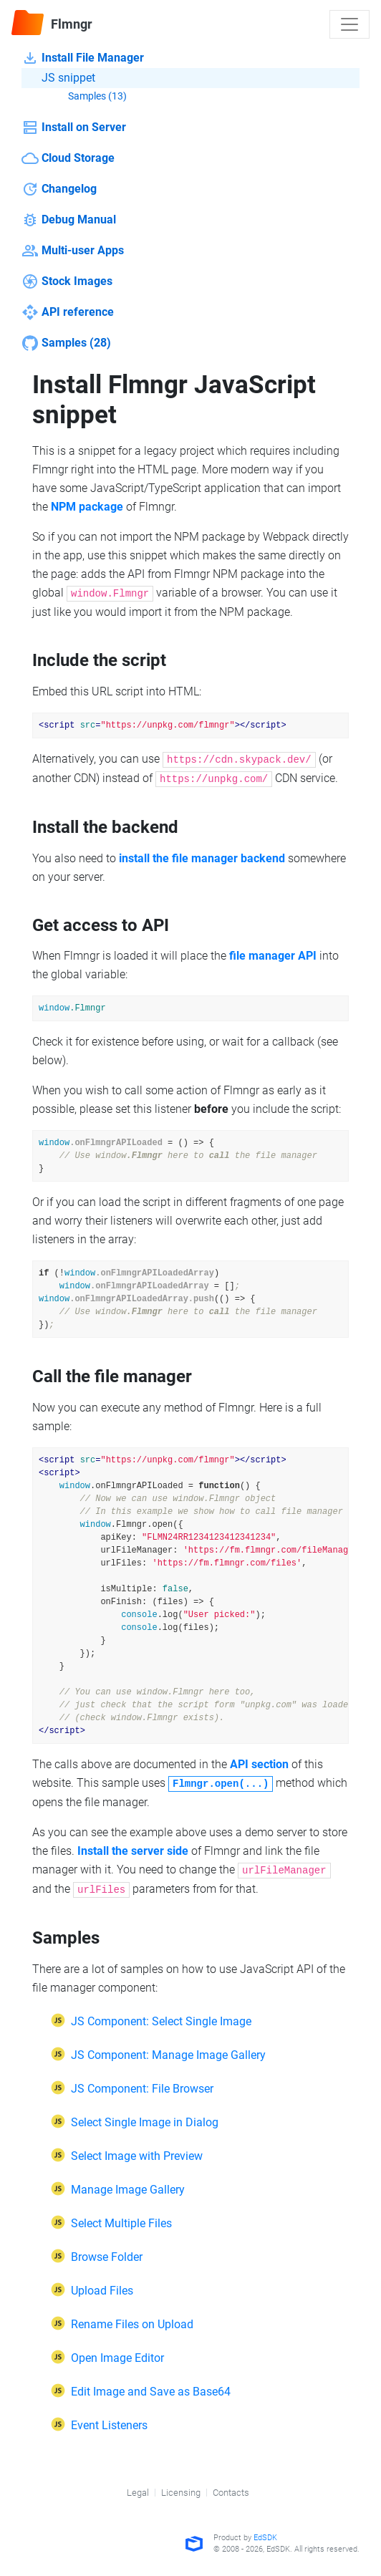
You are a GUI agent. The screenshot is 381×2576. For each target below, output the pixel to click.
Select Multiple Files (121, 2223)
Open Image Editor (117, 2358)
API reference (67, 312)
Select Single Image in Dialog (144, 2122)
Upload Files (102, 2290)
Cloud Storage (68, 158)
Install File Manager (82, 58)
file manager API (273, 956)
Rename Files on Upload (132, 2324)
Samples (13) (87, 97)
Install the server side (132, 1851)
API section (259, 1764)
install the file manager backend (202, 858)
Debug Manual (68, 219)
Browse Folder (107, 2257)
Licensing (181, 2492)
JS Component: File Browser (142, 2088)
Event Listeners (109, 2425)
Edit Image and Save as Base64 (151, 2391)
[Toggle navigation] (349, 24)
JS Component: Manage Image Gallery (168, 2055)
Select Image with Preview (137, 2156)
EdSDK (265, 2537)
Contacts (231, 2492)
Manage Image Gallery (128, 2189)
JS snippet (58, 78)
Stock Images (66, 281)
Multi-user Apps (72, 250)
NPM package (87, 506)
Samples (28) (66, 343)
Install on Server (73, 127)
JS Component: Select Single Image (161, 2021)
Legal (138, 2492)
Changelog (59, 189)
